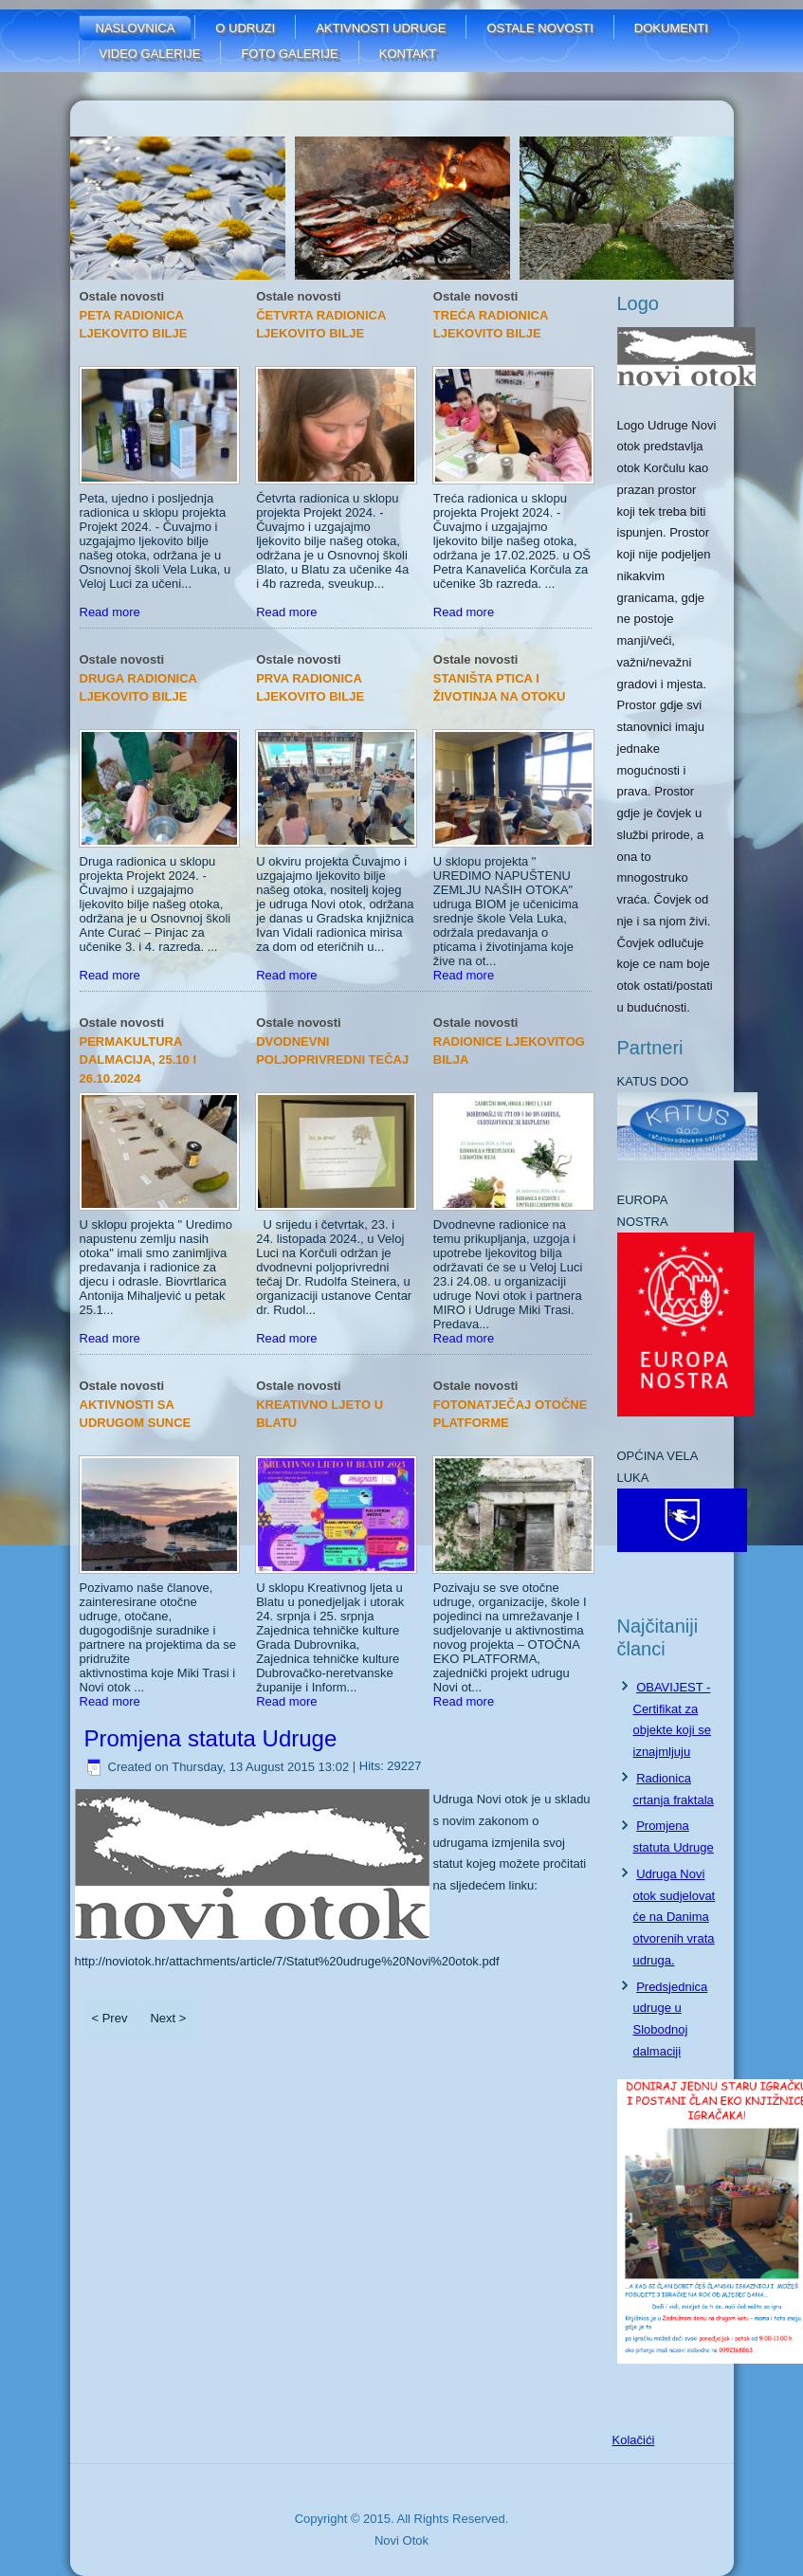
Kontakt (407, 53)
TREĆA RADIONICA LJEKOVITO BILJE (490, 324)
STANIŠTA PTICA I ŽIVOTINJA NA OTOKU (499, 687)
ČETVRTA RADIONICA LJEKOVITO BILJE (321, 324)
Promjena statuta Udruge (211, 1738)
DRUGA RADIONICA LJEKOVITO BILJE (138, 687)
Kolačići (633, 2440)
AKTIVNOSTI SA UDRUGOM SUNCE (136, 1414)
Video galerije (150, 53)
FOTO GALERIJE (289, 53)
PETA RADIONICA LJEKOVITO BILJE (134, 324)
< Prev (110, 2018)
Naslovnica (135, 28)
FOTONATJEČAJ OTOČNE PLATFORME (510, 1414)
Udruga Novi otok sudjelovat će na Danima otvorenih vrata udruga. (674, 1917)
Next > (168, 2018)
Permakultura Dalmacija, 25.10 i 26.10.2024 (138, 1060)
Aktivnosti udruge (381, 28)
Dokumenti (671, 28)
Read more (110, 612)
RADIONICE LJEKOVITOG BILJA (509, 1051)
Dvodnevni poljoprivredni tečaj (332, 1051)
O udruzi (245, 28)
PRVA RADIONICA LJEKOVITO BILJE (310, 687)
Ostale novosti (539, 28)
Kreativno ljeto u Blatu (319, 1414)
